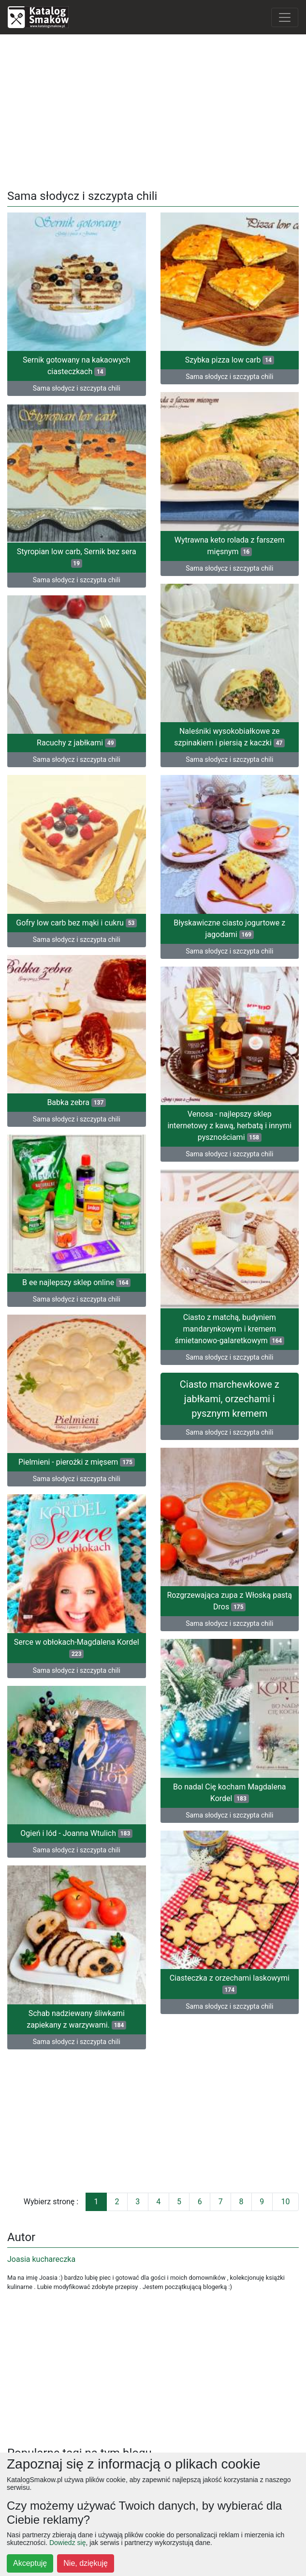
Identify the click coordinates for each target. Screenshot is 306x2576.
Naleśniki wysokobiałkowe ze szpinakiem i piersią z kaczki (229, 737)
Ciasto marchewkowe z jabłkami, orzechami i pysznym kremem (229, 1399)
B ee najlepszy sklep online (76, 1282)
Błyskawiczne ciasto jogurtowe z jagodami (229, 928)
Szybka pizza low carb (229, 359)
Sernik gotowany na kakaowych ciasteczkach (77, 365)
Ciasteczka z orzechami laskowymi (230, 1983)
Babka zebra (76, 1102)
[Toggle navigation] (284, 17)
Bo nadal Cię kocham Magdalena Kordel (229, 1792)
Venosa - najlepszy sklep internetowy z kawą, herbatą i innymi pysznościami (229, 1125)
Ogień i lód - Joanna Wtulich (76, 1833)
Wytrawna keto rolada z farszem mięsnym (230, 545)
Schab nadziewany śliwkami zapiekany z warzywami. (76, 2019)
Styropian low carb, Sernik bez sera (76, 557)
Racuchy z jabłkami (76, 742)
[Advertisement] (153, 110)
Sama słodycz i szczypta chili (76, 388)
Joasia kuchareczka (41, 2259)
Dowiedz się (67, 2542)
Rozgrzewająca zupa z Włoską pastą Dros (229, 1601)
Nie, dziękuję (85, 2563)
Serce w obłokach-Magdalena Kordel (76, 1647)
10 (285, 2201)
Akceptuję (30, 2563)
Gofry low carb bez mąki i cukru (76, 922)
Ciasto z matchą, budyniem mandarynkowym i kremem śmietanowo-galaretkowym (229, 1329)
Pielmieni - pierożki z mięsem (76, 1462)
